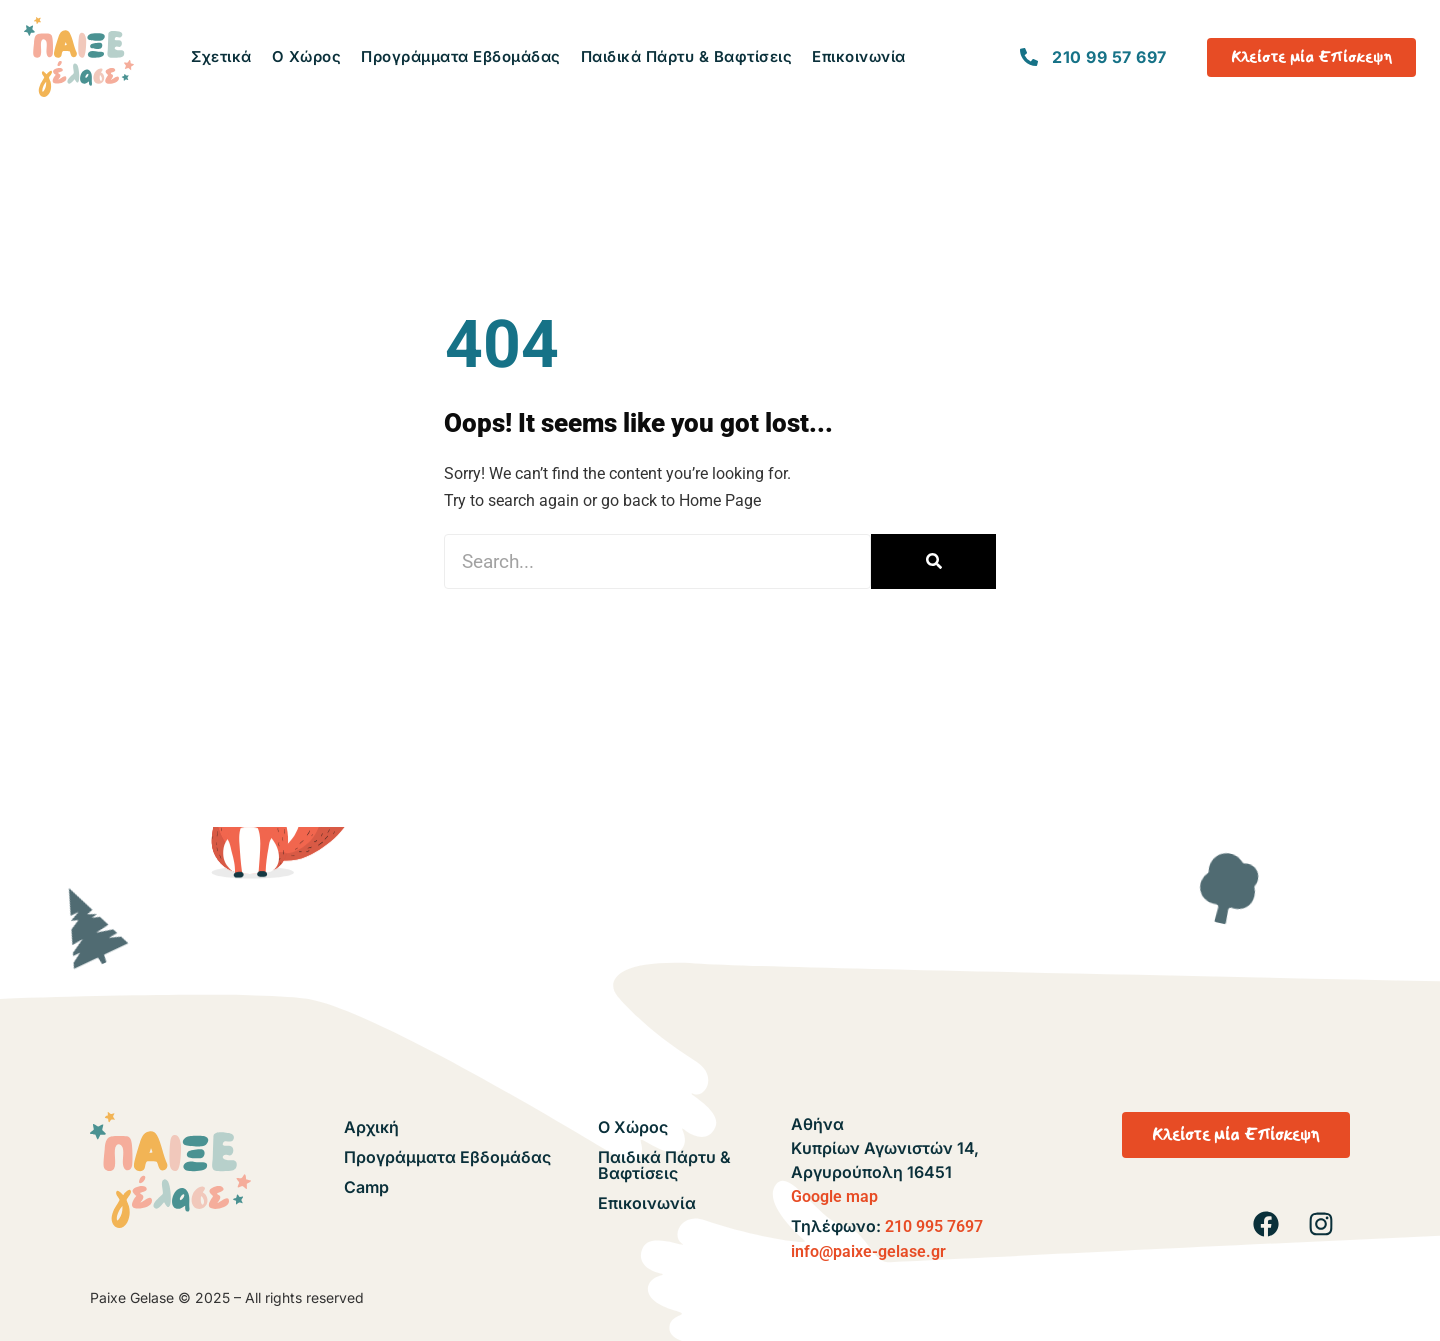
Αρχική (371, 1127)
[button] (1236, 1135)
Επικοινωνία (859, 56)
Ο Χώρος (307, 56)
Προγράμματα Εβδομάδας (461, 56)
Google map (834, 1196)
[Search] (933, 561)
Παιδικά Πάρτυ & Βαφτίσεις (687, 56)
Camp (366, 1187)
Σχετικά (221, 56)
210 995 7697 (934, 1226)
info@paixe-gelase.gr (868, 1251)
